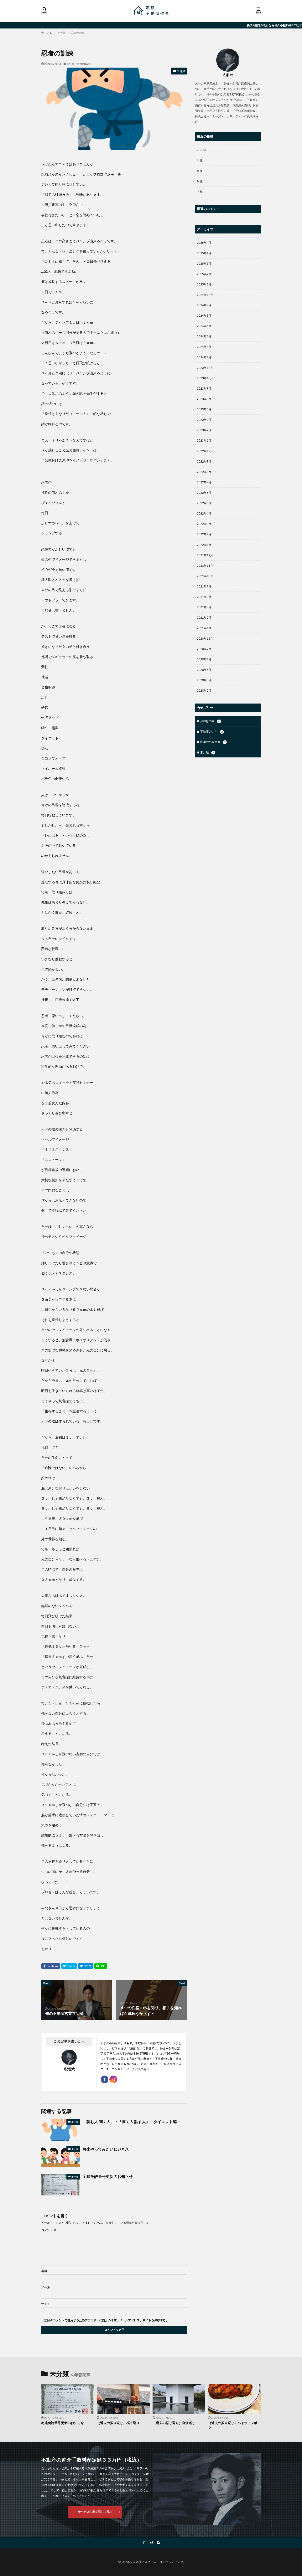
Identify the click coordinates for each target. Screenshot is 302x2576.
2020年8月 (204, 659)
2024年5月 (204, 336)
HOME (48, 32)
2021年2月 (204, 617)
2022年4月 (204, 513)
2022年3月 (204, 523)
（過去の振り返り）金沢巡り (174, 2423)
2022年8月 (204, 472)
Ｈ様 (200, 160)
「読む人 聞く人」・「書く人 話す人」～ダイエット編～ (131, 2121)
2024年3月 (204, 357)
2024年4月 (204, 346)
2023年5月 (204, 409)
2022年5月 (204, 503)
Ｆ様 (200, 191)
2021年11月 (205, 565)
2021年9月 (204, 586)
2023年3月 (204, 419)
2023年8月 (204, 399)
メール (45, 2287)
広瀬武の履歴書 (213, 742)
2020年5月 (204, 680)
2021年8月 (204, 596)
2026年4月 (204, 242)
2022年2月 (204, 534)
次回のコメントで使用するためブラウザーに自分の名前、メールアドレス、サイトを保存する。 (106, 2320)
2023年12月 (205, 367)
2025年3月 (204, 263)
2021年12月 (205, 555)
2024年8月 (204, 315)
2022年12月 (205, 451)
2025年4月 (204, 253)
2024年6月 (204, 326)
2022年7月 (204, 482)
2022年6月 (204, 492)
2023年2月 (204, 430)
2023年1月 (204, 440)
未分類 (61, 32)
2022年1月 (204, 544)
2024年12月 (205, 294)
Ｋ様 (200, 170)
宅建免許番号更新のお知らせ (108, 2176)
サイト (45, 2303)
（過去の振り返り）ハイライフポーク (234, 2425)
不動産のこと (212, 732)
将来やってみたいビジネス (106, 2149)
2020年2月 (204, 690)
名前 (44, 2271)
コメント (48, 2230)
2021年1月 (204, 628)
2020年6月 (204, 669)
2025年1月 (204, 284)
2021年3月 (204, 607)
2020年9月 (204, 649)
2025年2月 (204, 274)
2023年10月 (205, 378)
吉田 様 (201, 149)
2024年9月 (204, 305)
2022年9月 (204, 461)
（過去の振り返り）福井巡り (118, 2423)
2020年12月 (205, 638)
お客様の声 (210, 721)
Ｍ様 (200, 181)
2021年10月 (205, 576)
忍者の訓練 (77, 32)
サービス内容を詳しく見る (95, 2511)
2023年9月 (204, 388)
